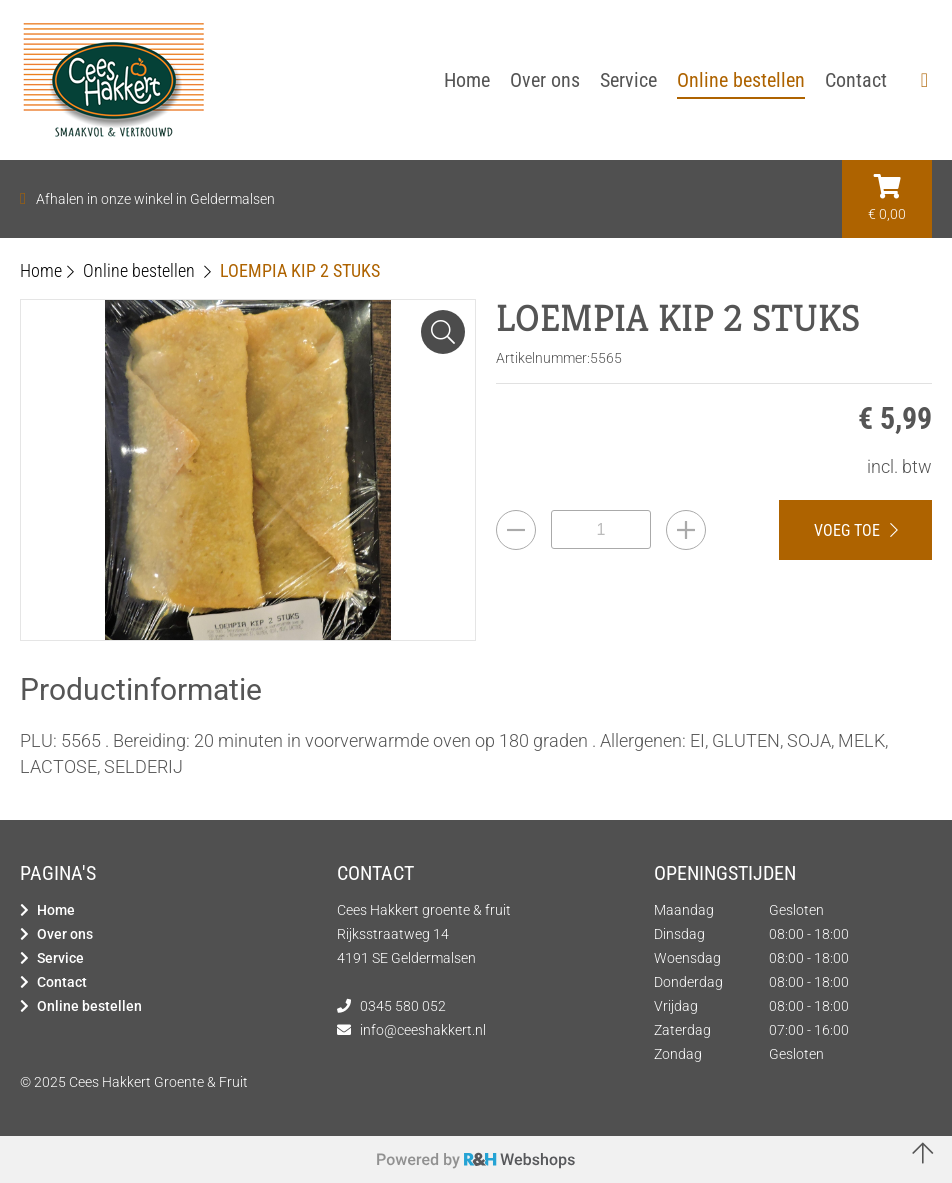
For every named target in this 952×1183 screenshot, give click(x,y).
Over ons (65, 934)
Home (56, 910)
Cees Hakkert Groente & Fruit (158, 1082)
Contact (62, 982)
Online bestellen (89, 1006)
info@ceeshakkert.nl (423, 1030)
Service (60, 958)
